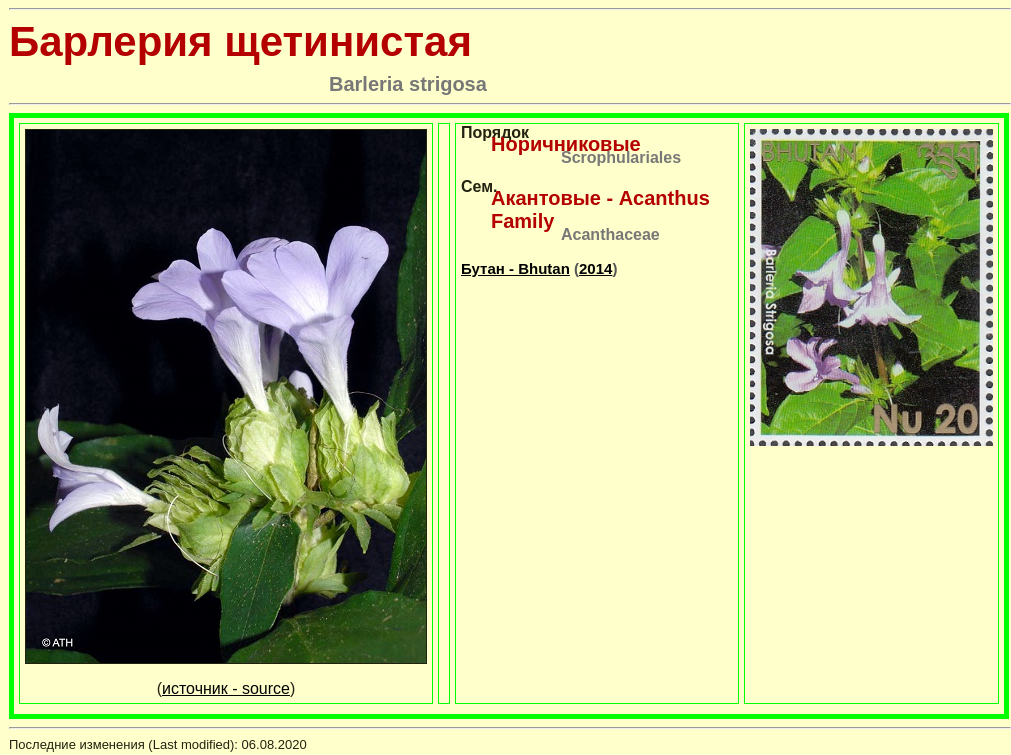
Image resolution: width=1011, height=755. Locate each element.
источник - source (226, 688)
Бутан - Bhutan (515, 268)
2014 (595, 268)
